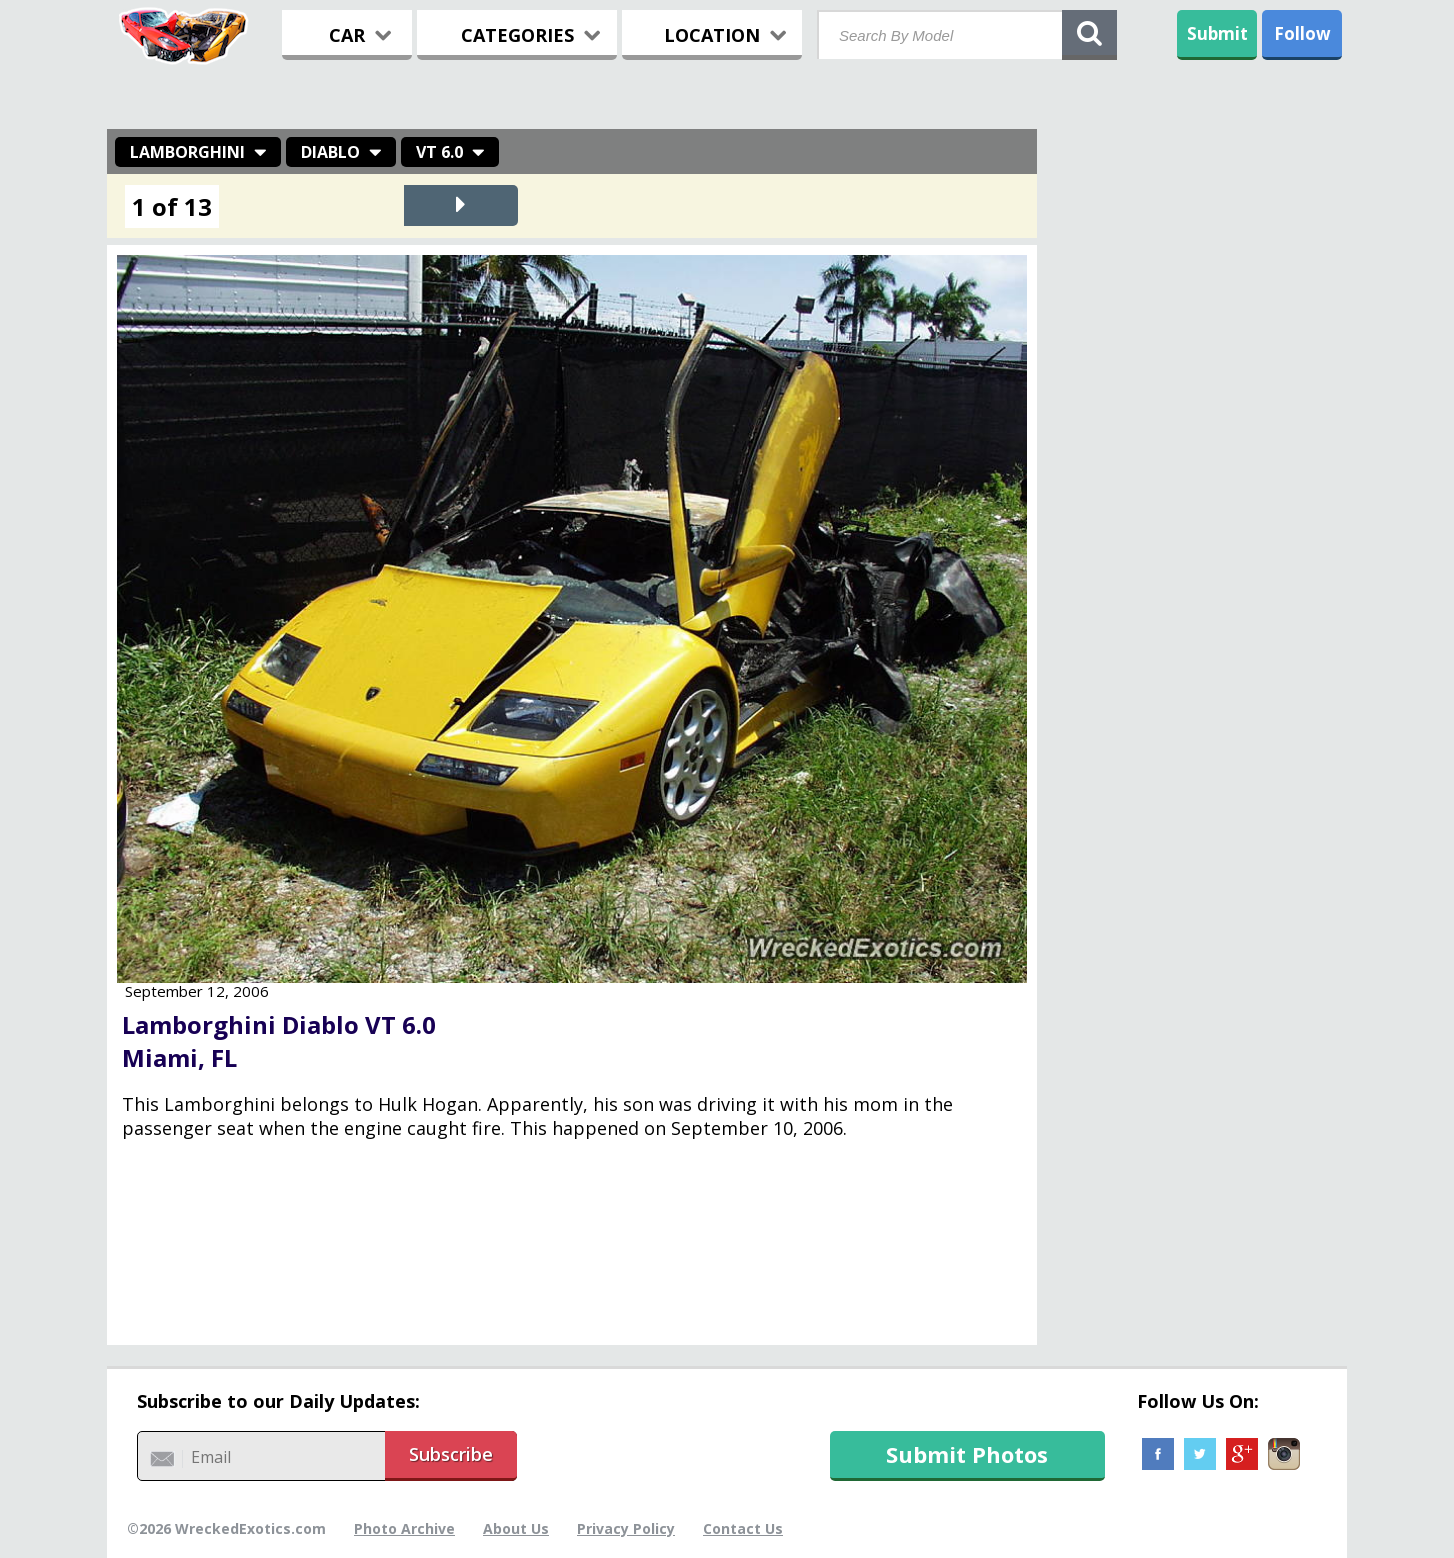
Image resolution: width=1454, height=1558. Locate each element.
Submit (1217, 33)
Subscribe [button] (451, 1454)
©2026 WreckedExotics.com (226, 1528)
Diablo (330, 152)
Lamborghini (187, 152)
